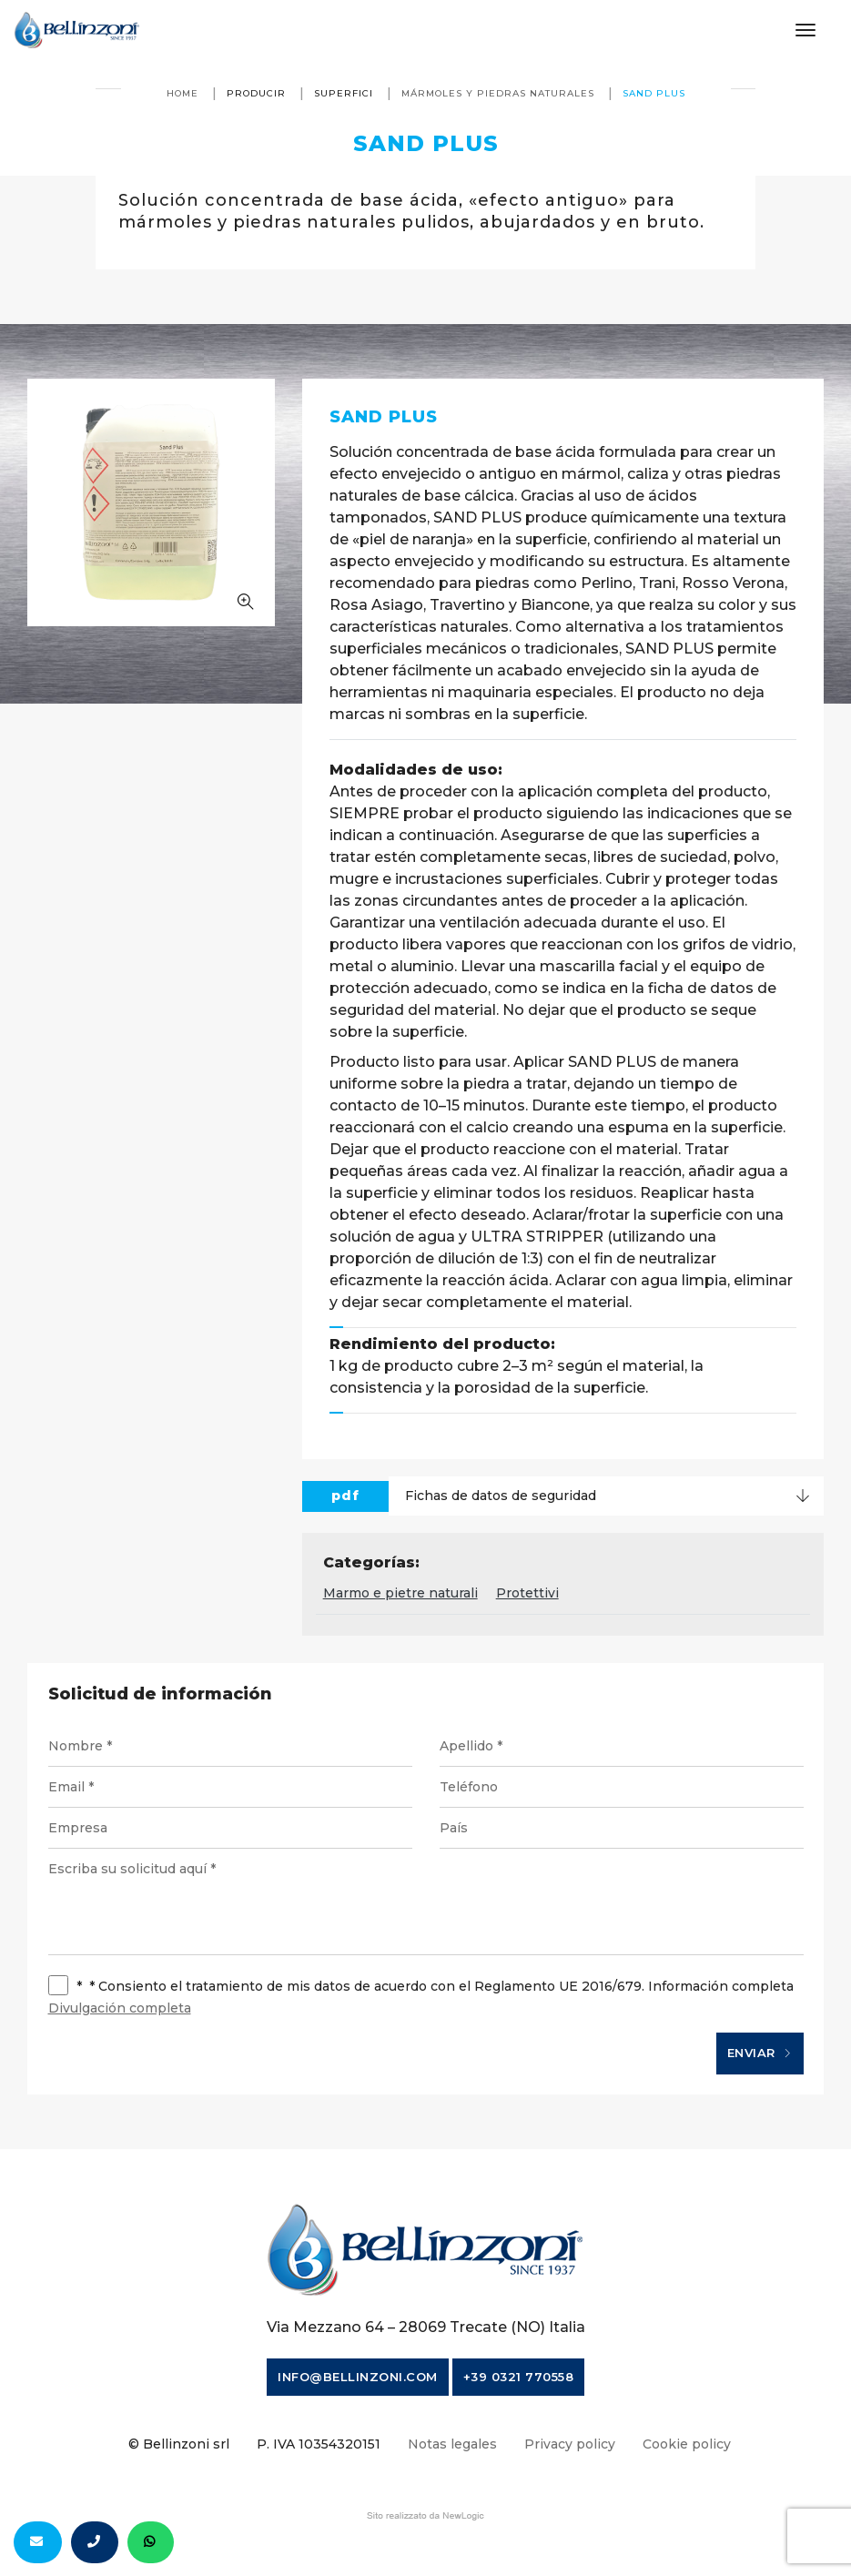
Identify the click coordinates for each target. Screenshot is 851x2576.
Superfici (343, 93)
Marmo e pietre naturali (400, 1593)
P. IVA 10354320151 (318, 2444)
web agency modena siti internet (425, 2515)
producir (256, 93)
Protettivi (527, 1593)
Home (182, 93)
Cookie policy (687, 2444)
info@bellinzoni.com (358, 2376)
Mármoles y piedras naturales (497, 93)
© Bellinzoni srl (178, 2444)
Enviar (760, 2053)
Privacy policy (569, 2444)
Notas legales (452, 2444)
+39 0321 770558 (518, 2376)
